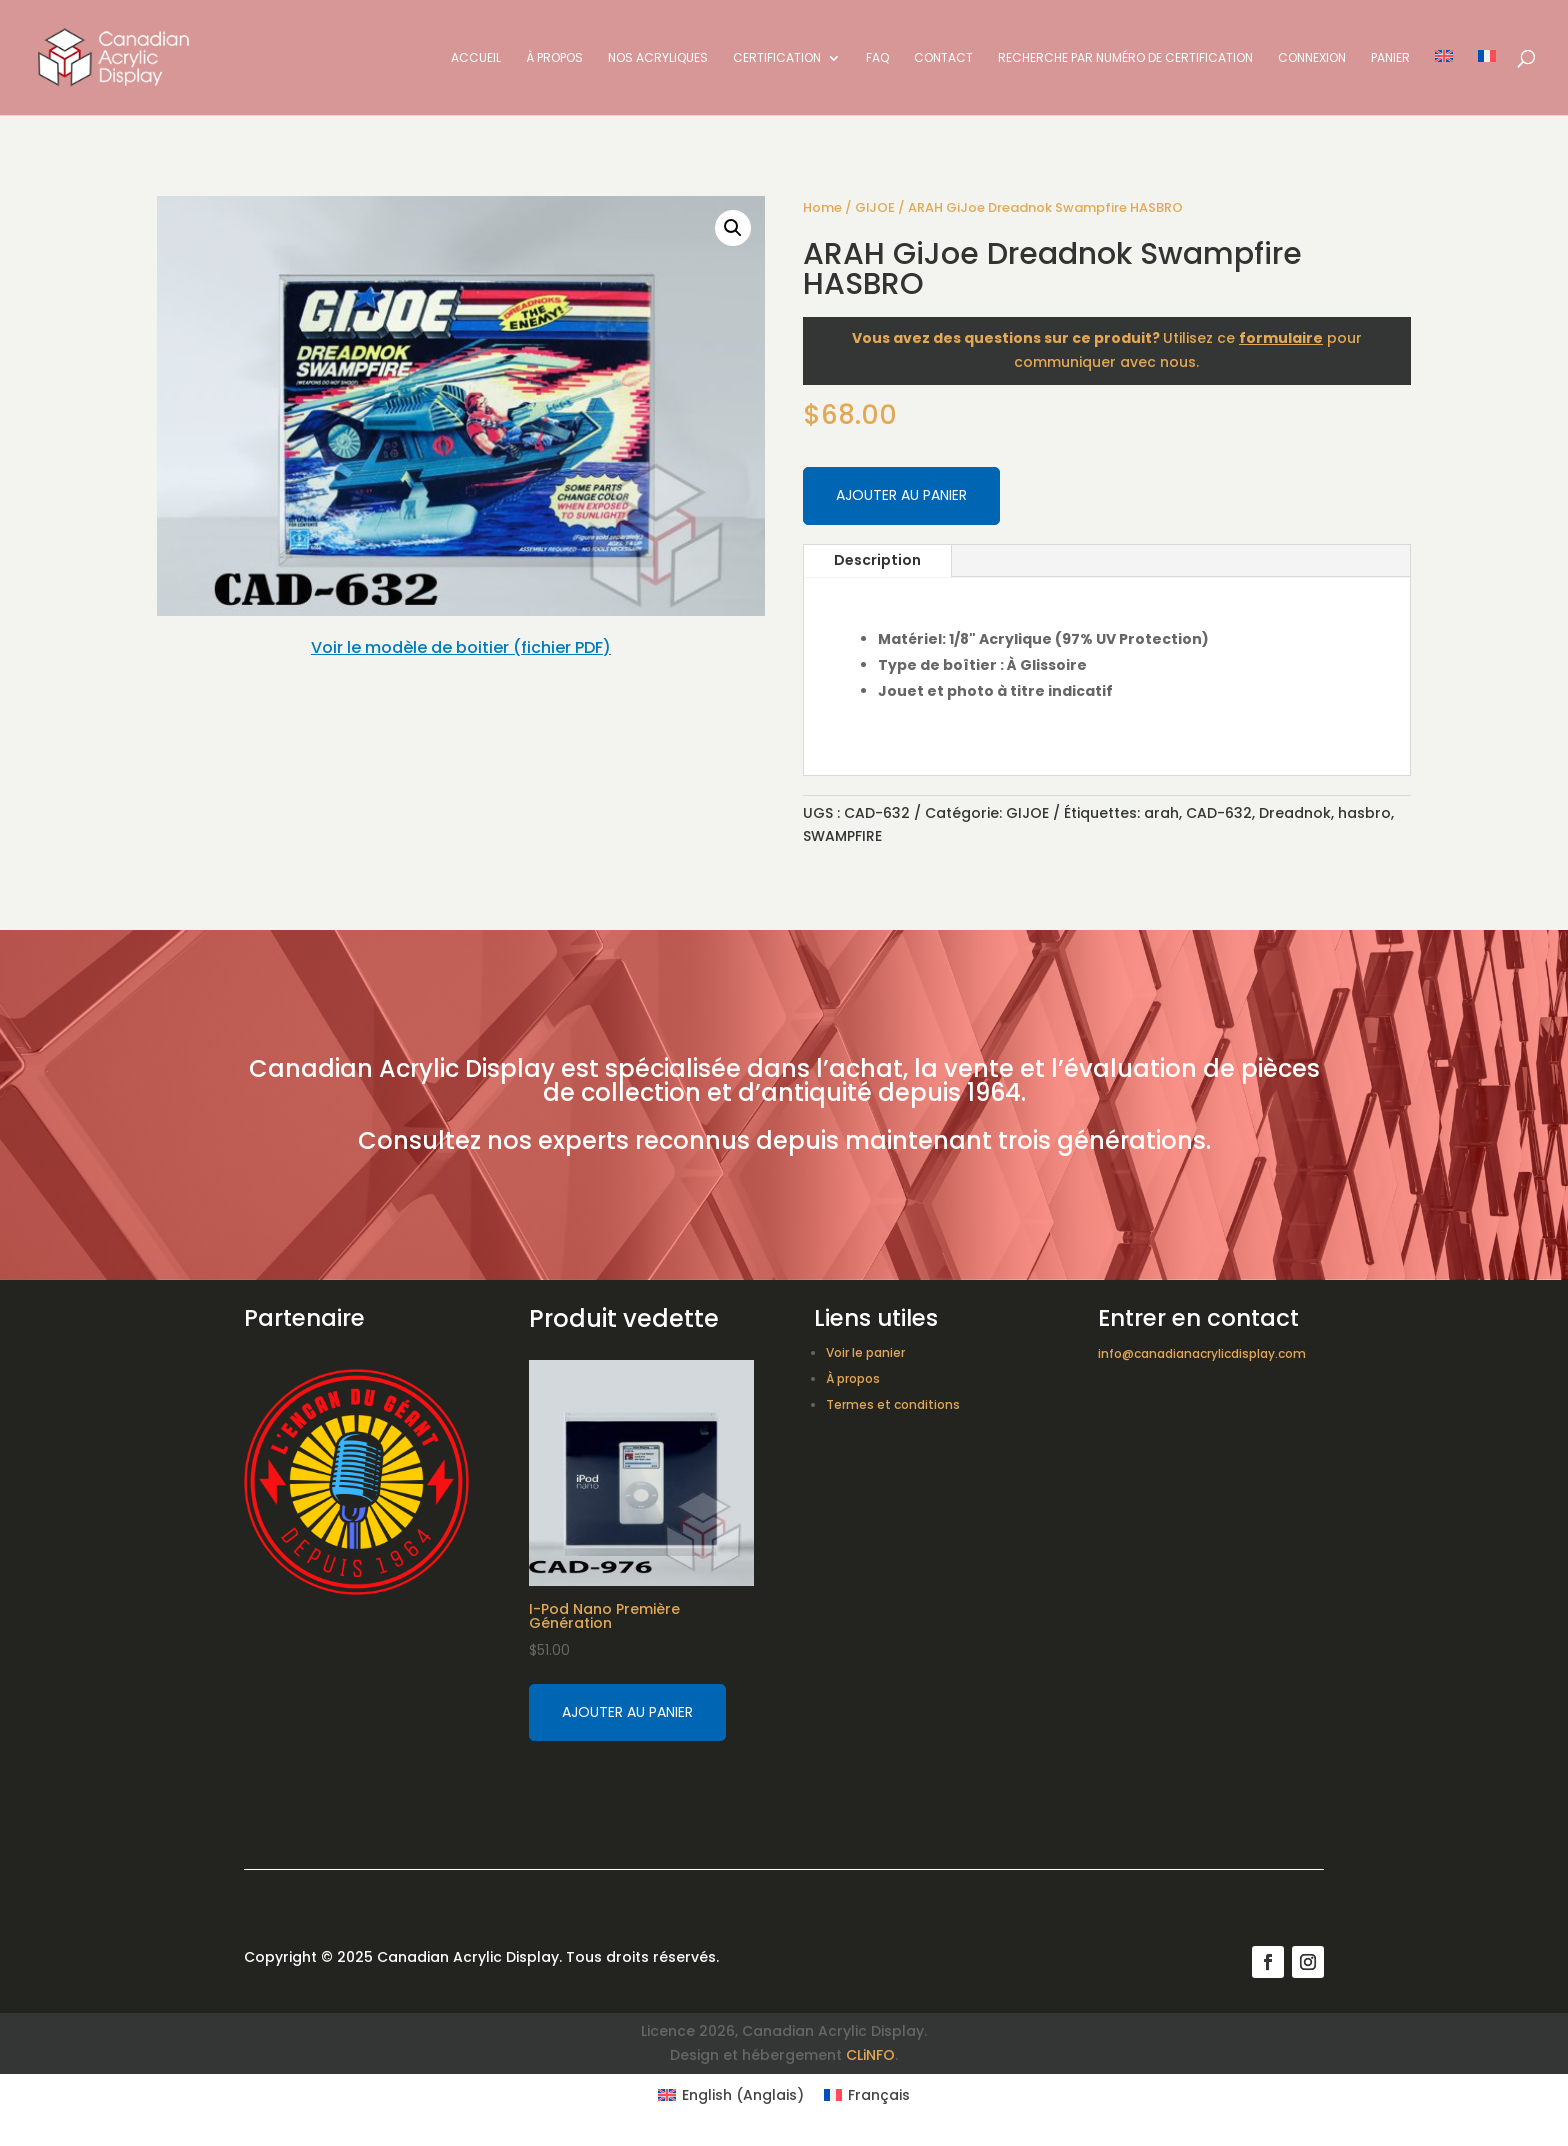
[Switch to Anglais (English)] (731, 2095)
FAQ (877, 58)
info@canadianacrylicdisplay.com (1202, 1353)
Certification (777, 58)
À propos (554, 58)
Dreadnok (1295, 813)
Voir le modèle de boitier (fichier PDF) (461, 647)
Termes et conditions (893, 1404)
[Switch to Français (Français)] (867, 2095)
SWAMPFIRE (842, 836)
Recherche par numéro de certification (1125, 58)
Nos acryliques (658, 58)
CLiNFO (870, 2055)
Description (877, 560)
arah (1161, 813)
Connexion (1312, 58)
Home (822, 207)
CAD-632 (1219, 813)
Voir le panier (865, 1352)
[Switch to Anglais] (1444, 82)
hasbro (1364, 813)
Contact (943, 58)
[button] (733, 228)
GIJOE (875, 207)
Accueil (476, 58)
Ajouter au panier (901, 495)
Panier (1390, 58)
